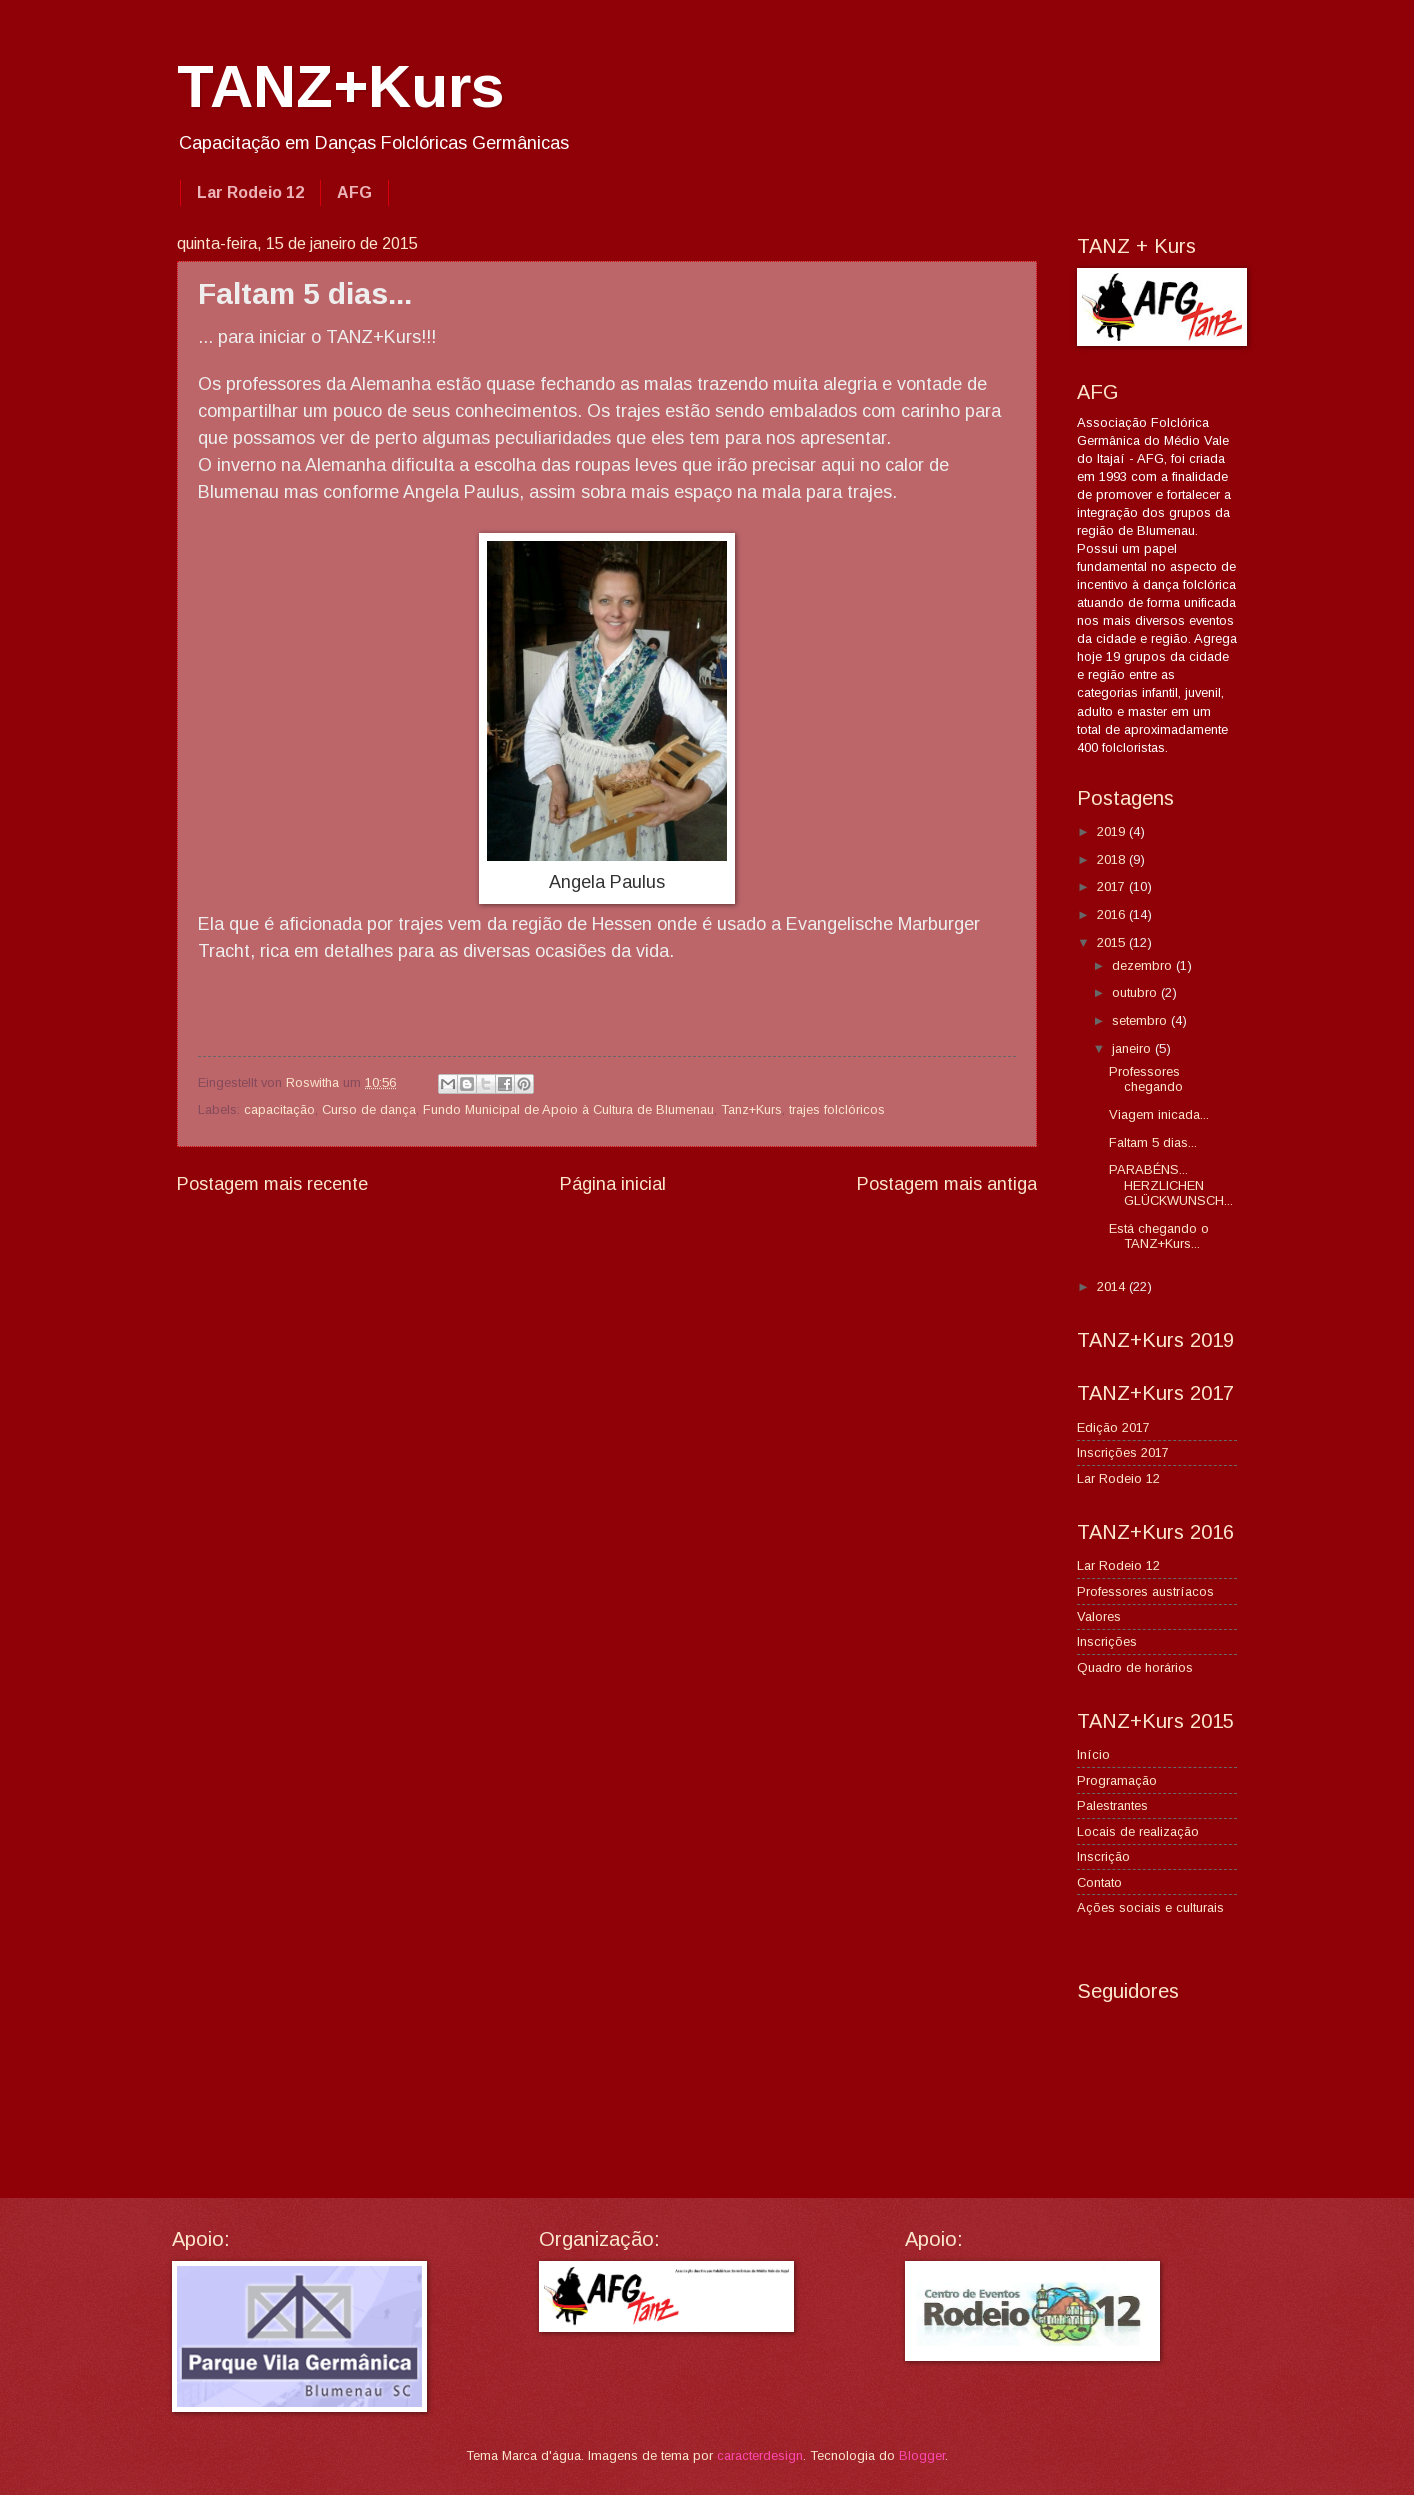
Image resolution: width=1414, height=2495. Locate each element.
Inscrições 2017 (1123, 1452)
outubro (1136, 992)
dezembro (1144, 965)
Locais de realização (1138, 1831)
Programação (1117, 1780)
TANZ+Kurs (340, 86)
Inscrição (1103, 1856)
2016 (1113, 914)
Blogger (922, 2455)
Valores (1099, 1616)
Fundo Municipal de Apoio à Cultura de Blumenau (568, 1109)
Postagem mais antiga (947, 1184)
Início (1093, 1754)
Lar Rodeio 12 (250, 192)
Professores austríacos (1145, 1591)
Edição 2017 (1113, 1427)
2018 (1113, 859)
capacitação (279, 1109)
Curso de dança (369, 1109)
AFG (354, 192)
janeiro (1133, 1048)
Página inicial (613, 1184)
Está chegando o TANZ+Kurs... (1159, 1236)
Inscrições (1107, 1641)
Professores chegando (1146, 1079)
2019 (1113, 831)
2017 (1113, 886)
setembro (1141, 1020)
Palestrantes (1112, 1805)
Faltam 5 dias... (1153, 1142)
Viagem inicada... (1159, 1114)
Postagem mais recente (272, 1184)
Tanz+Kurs (751, 1109)
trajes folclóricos (837, 1109)
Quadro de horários (1135, 1667)
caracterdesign (760, 2455)
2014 (1113, 1286)
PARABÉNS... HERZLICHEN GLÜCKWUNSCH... (1171, 1185)
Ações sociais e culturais (1150, 1907)
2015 (1113, 942)
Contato (1099, 1882)
